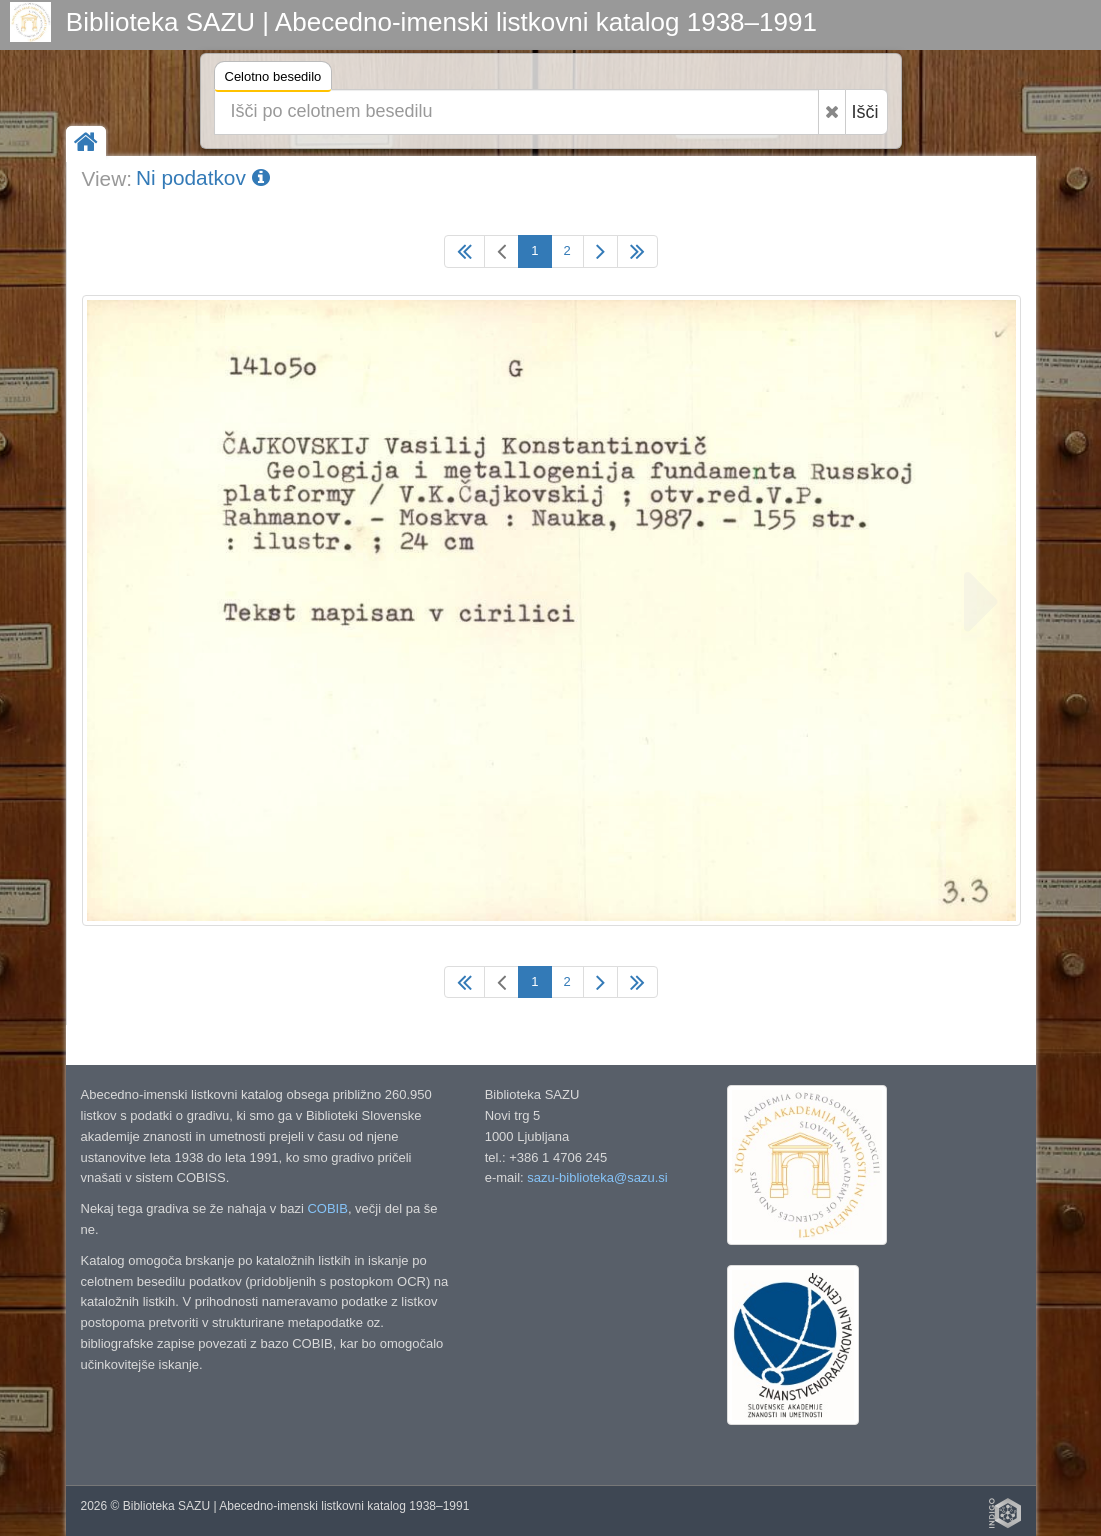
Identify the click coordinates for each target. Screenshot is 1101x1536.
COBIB (327, 1208)
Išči (865, 112)
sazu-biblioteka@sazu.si (597, 1177)
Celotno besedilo (273, 79)
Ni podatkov (203, 177)
